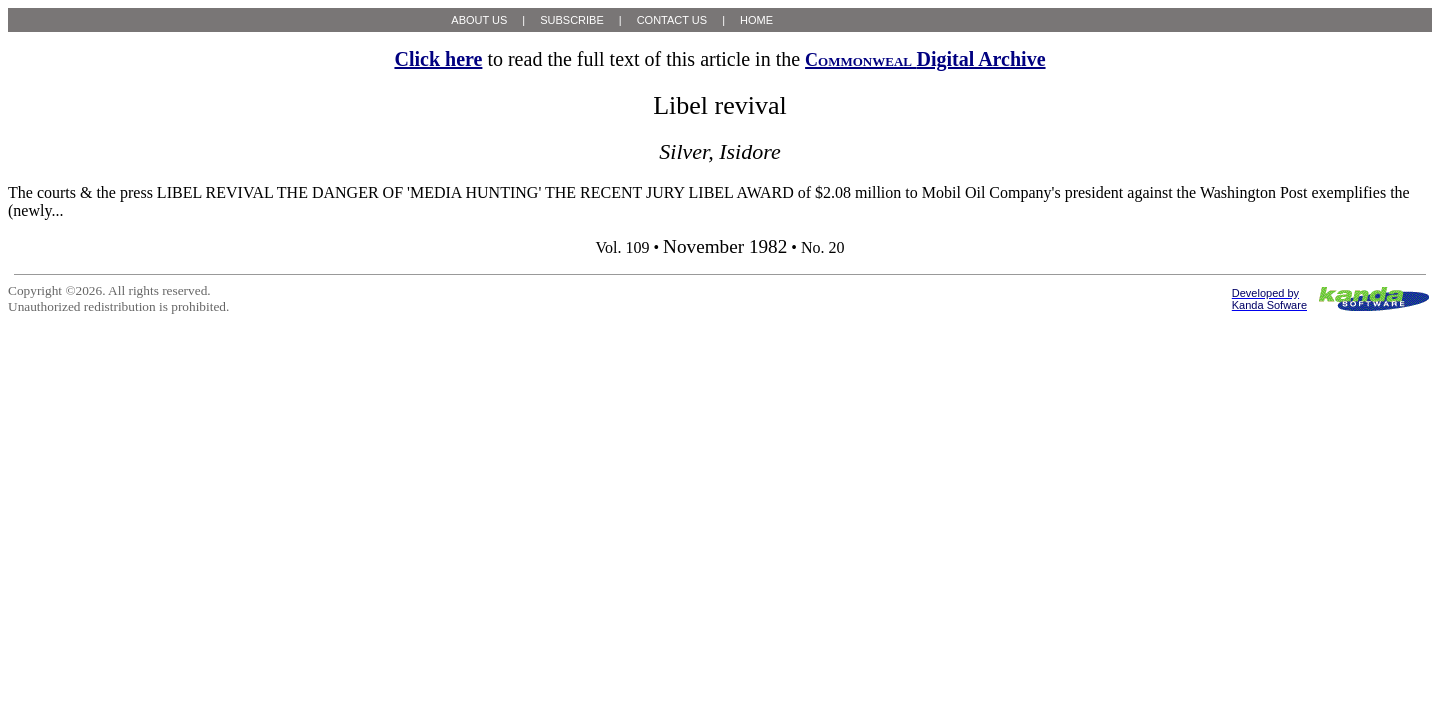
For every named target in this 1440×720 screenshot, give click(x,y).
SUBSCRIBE (572, 20)
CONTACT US (672, 20)
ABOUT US (479, 20)
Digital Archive (925, 59)
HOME (756, 20)
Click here (438, 59)
